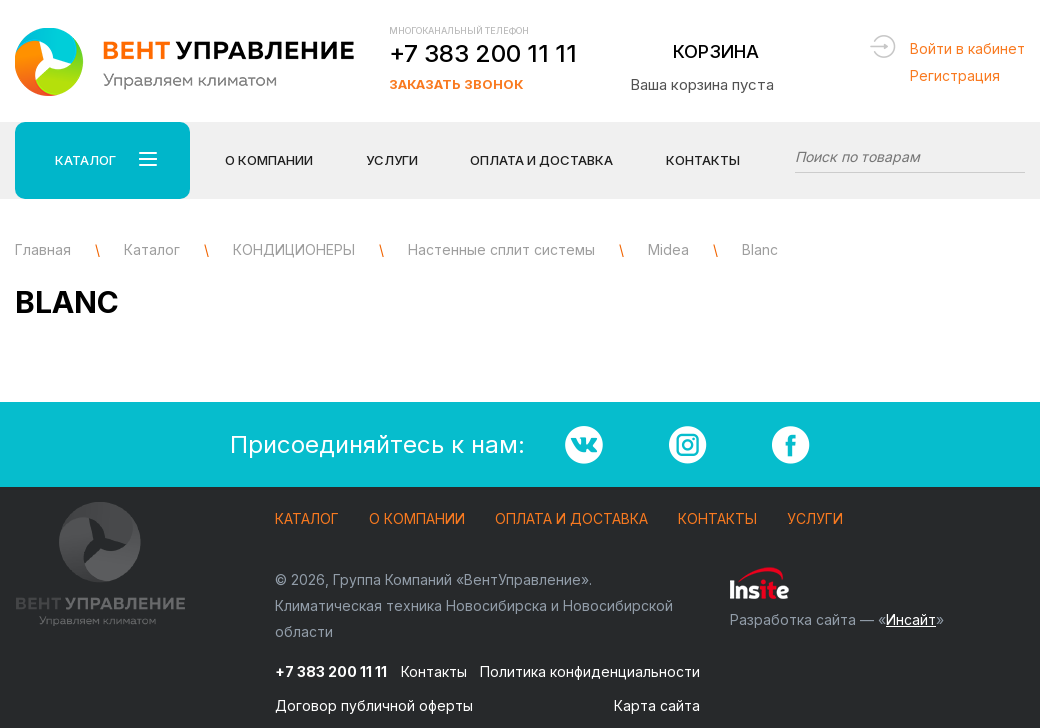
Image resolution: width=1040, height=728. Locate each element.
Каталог (307, 519)
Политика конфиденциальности (590, 671)
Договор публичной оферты (374, 705)
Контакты (703, 160)
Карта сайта (657, 705)
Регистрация (955, 75)
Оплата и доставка (571, 519)
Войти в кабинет (967, 48)
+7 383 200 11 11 (483, 53)
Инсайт (911, 619)
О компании (417, 519)
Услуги (815, 519)
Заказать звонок (456, 84)
